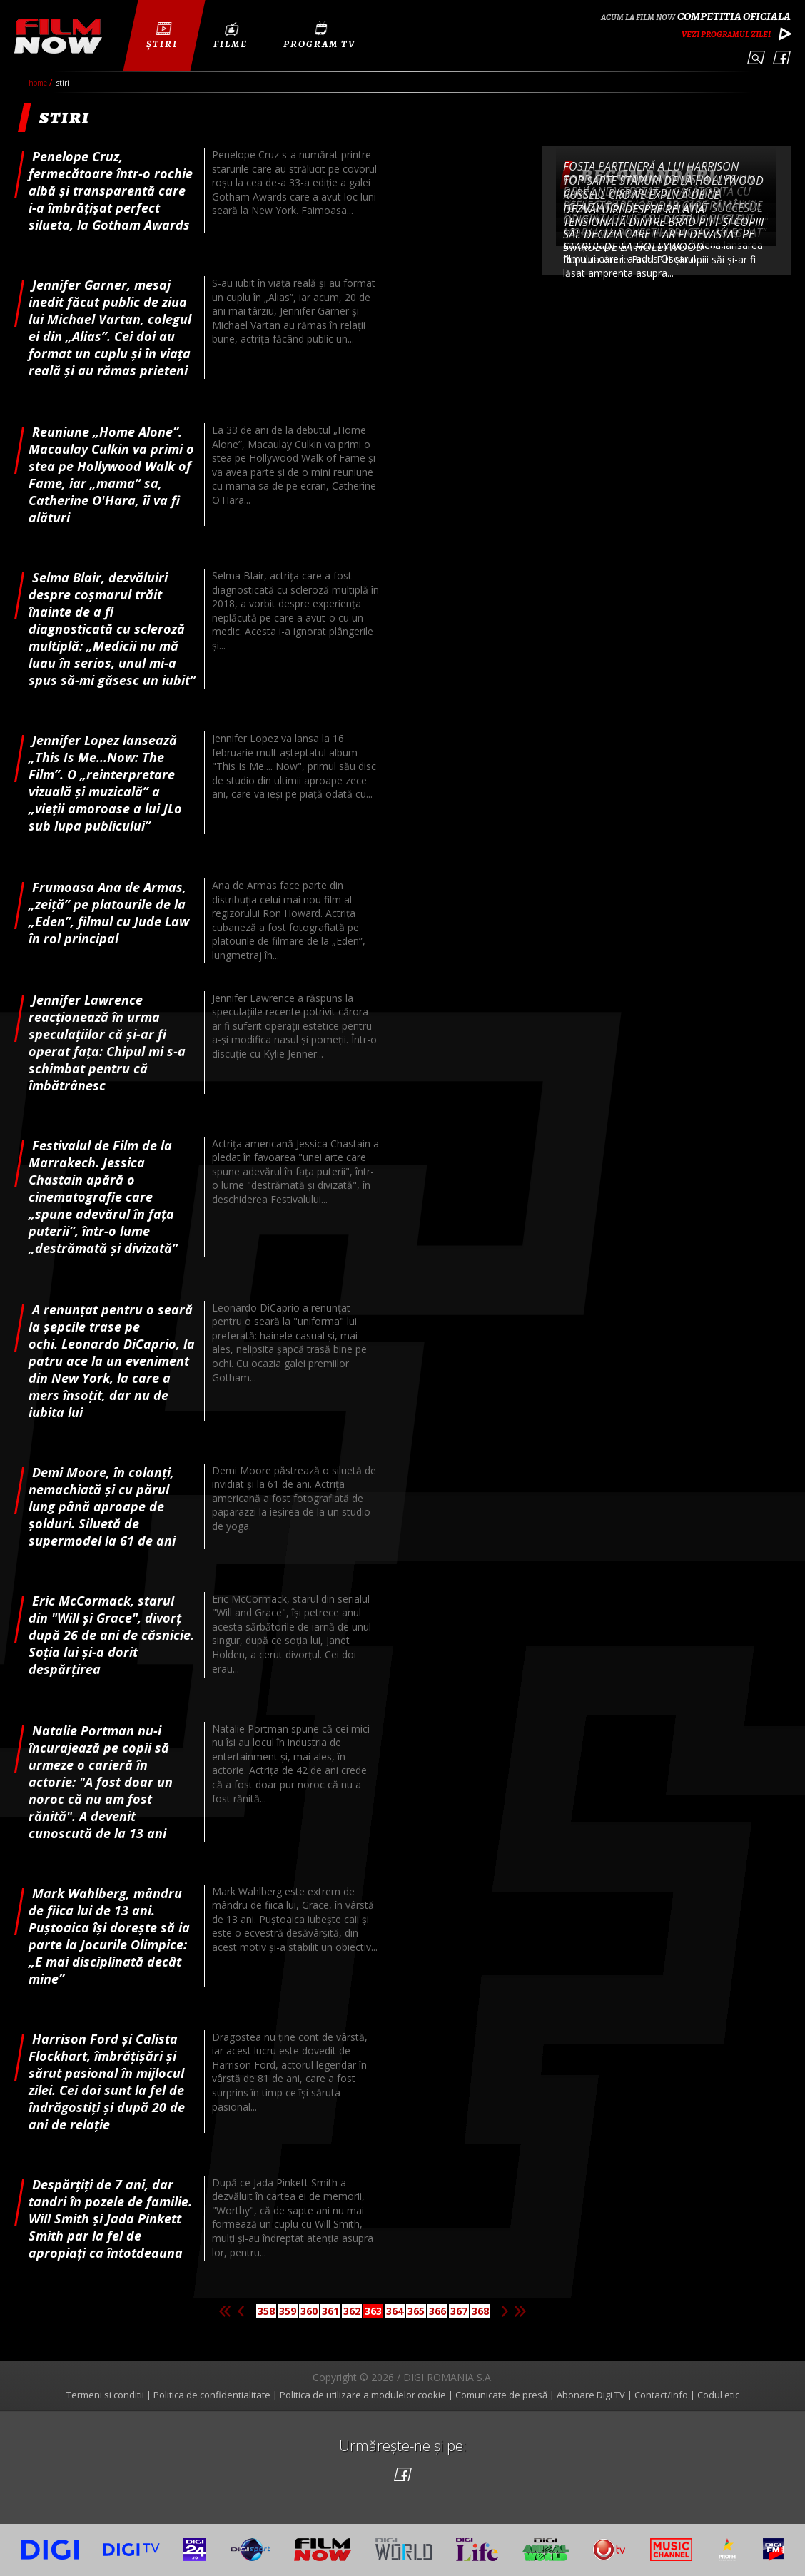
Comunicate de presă (501, 2394)
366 (437, 2311)
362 (351, 2311)
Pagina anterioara (240, 2311)
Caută (756, 57)
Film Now (58, 36)
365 (416, 2311)
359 (287, 2311)
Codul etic (718, 2394)
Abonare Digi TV (591, 2394)
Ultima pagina (520, 2311)
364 (394, 2311)
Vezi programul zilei (726, 34)
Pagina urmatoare (504, 2311)
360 (309, 2311)
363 (373, 2311)
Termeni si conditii (105, 2394)
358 (266, 2311)
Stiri (62, 83)
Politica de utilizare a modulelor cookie (363, 2394)
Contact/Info (661, 2394)
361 (330, 2311)
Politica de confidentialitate (211, 2394)
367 (458, 2311)
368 (480, 2311)
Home (39, 83)
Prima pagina (225, 2311)
